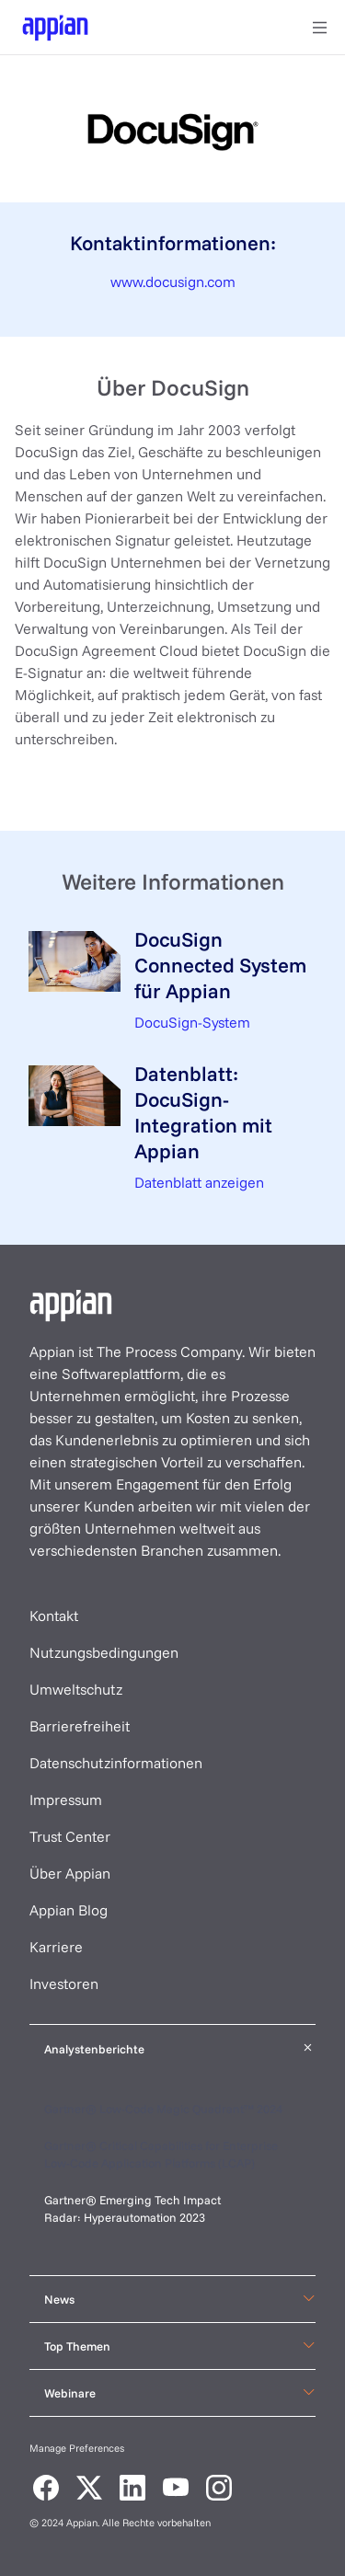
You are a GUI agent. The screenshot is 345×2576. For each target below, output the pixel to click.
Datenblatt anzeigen (199, 1182)
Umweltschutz (75, 1689)
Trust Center (69, 1836)
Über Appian (69, 1873)
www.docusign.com (173, 281)
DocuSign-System (192, 1022)
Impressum (65, 1799)
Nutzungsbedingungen (103, 1652)
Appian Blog (68, 1910)
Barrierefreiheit (79, 1726)
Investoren (63, 1983)
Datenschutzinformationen (115, 1763)
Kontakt (53, 1615)
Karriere (56, 1947)
